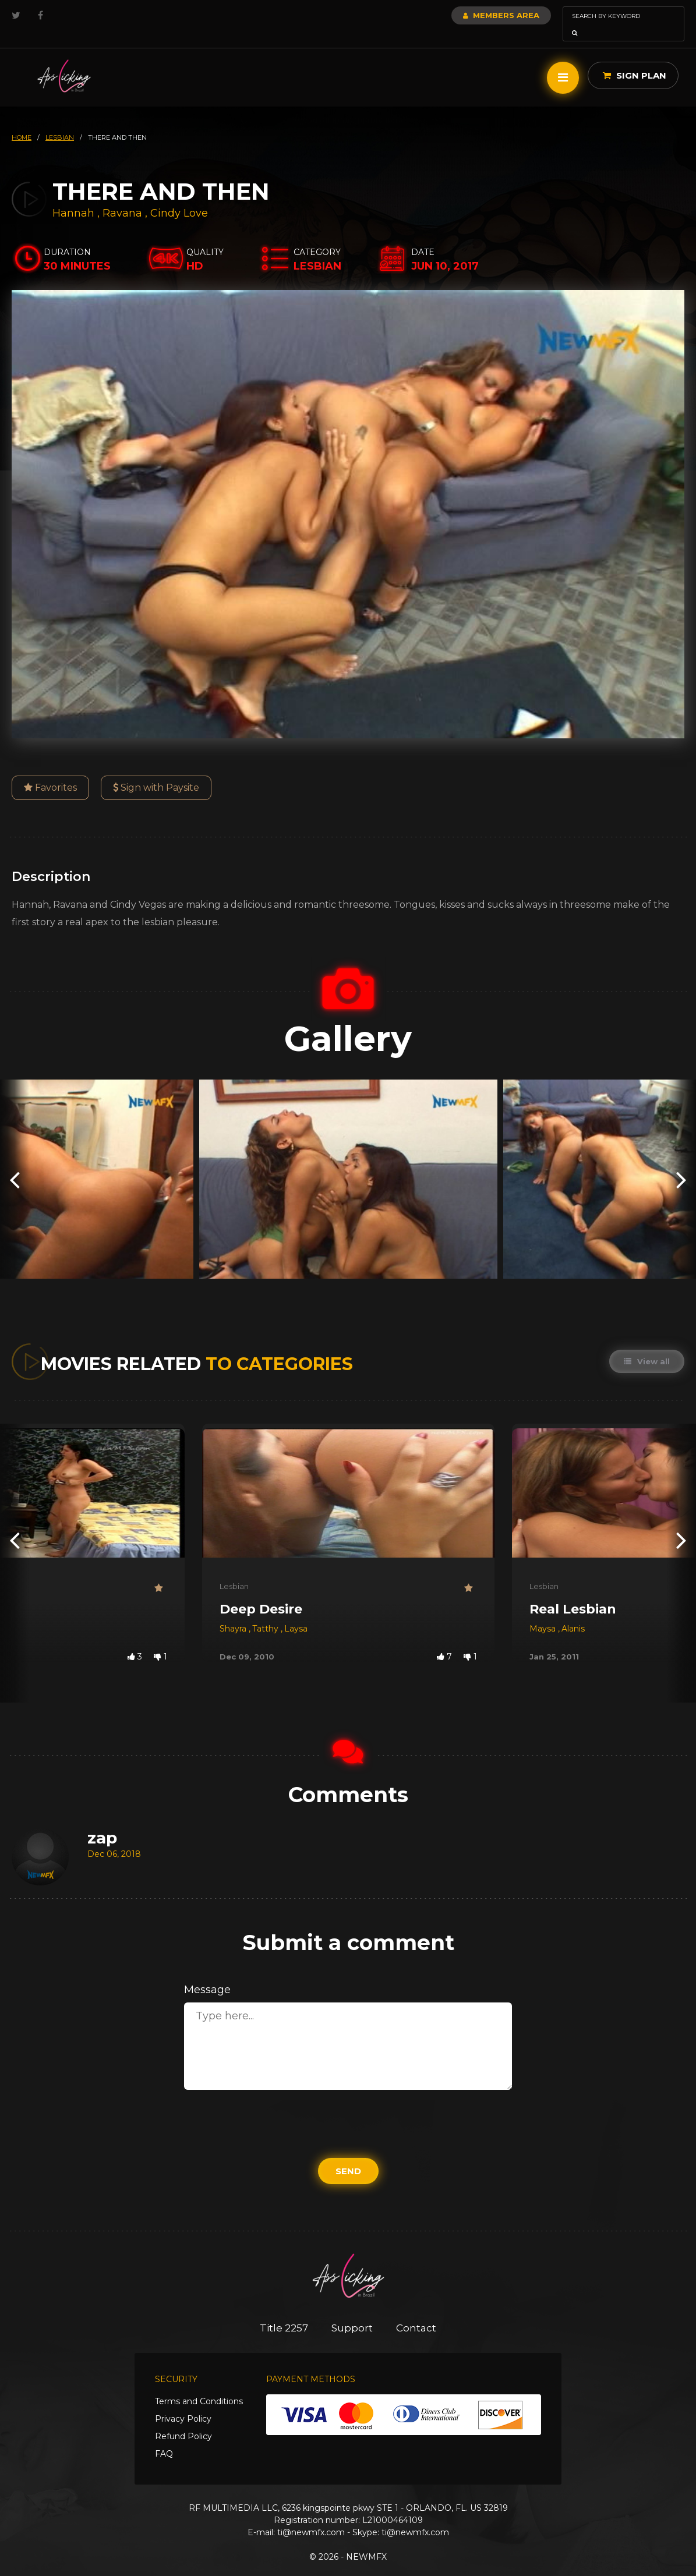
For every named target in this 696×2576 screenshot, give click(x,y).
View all (647, 1345)
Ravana (124, 196)
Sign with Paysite (156, 771)
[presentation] (14, 1162)
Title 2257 (284, 2311)
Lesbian (234, 1569)
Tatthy (266, 1612)
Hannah (74, 196)
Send (348, 2154)
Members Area (470, 15)
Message (207, 1973)
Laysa (296, 1612)
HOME (21, 121)
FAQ (164, 2437)
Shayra (234, 1612)
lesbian (59, 121)
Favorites (50, 771)
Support (352, 2311)
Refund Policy (183, 2420)
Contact (416, 2311)
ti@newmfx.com (311, 2516)
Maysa (543, 1612)
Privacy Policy (183, 2402)
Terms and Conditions (199, 2385)
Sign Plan (634, 59)
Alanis (573, 1612)
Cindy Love (179, 196)
